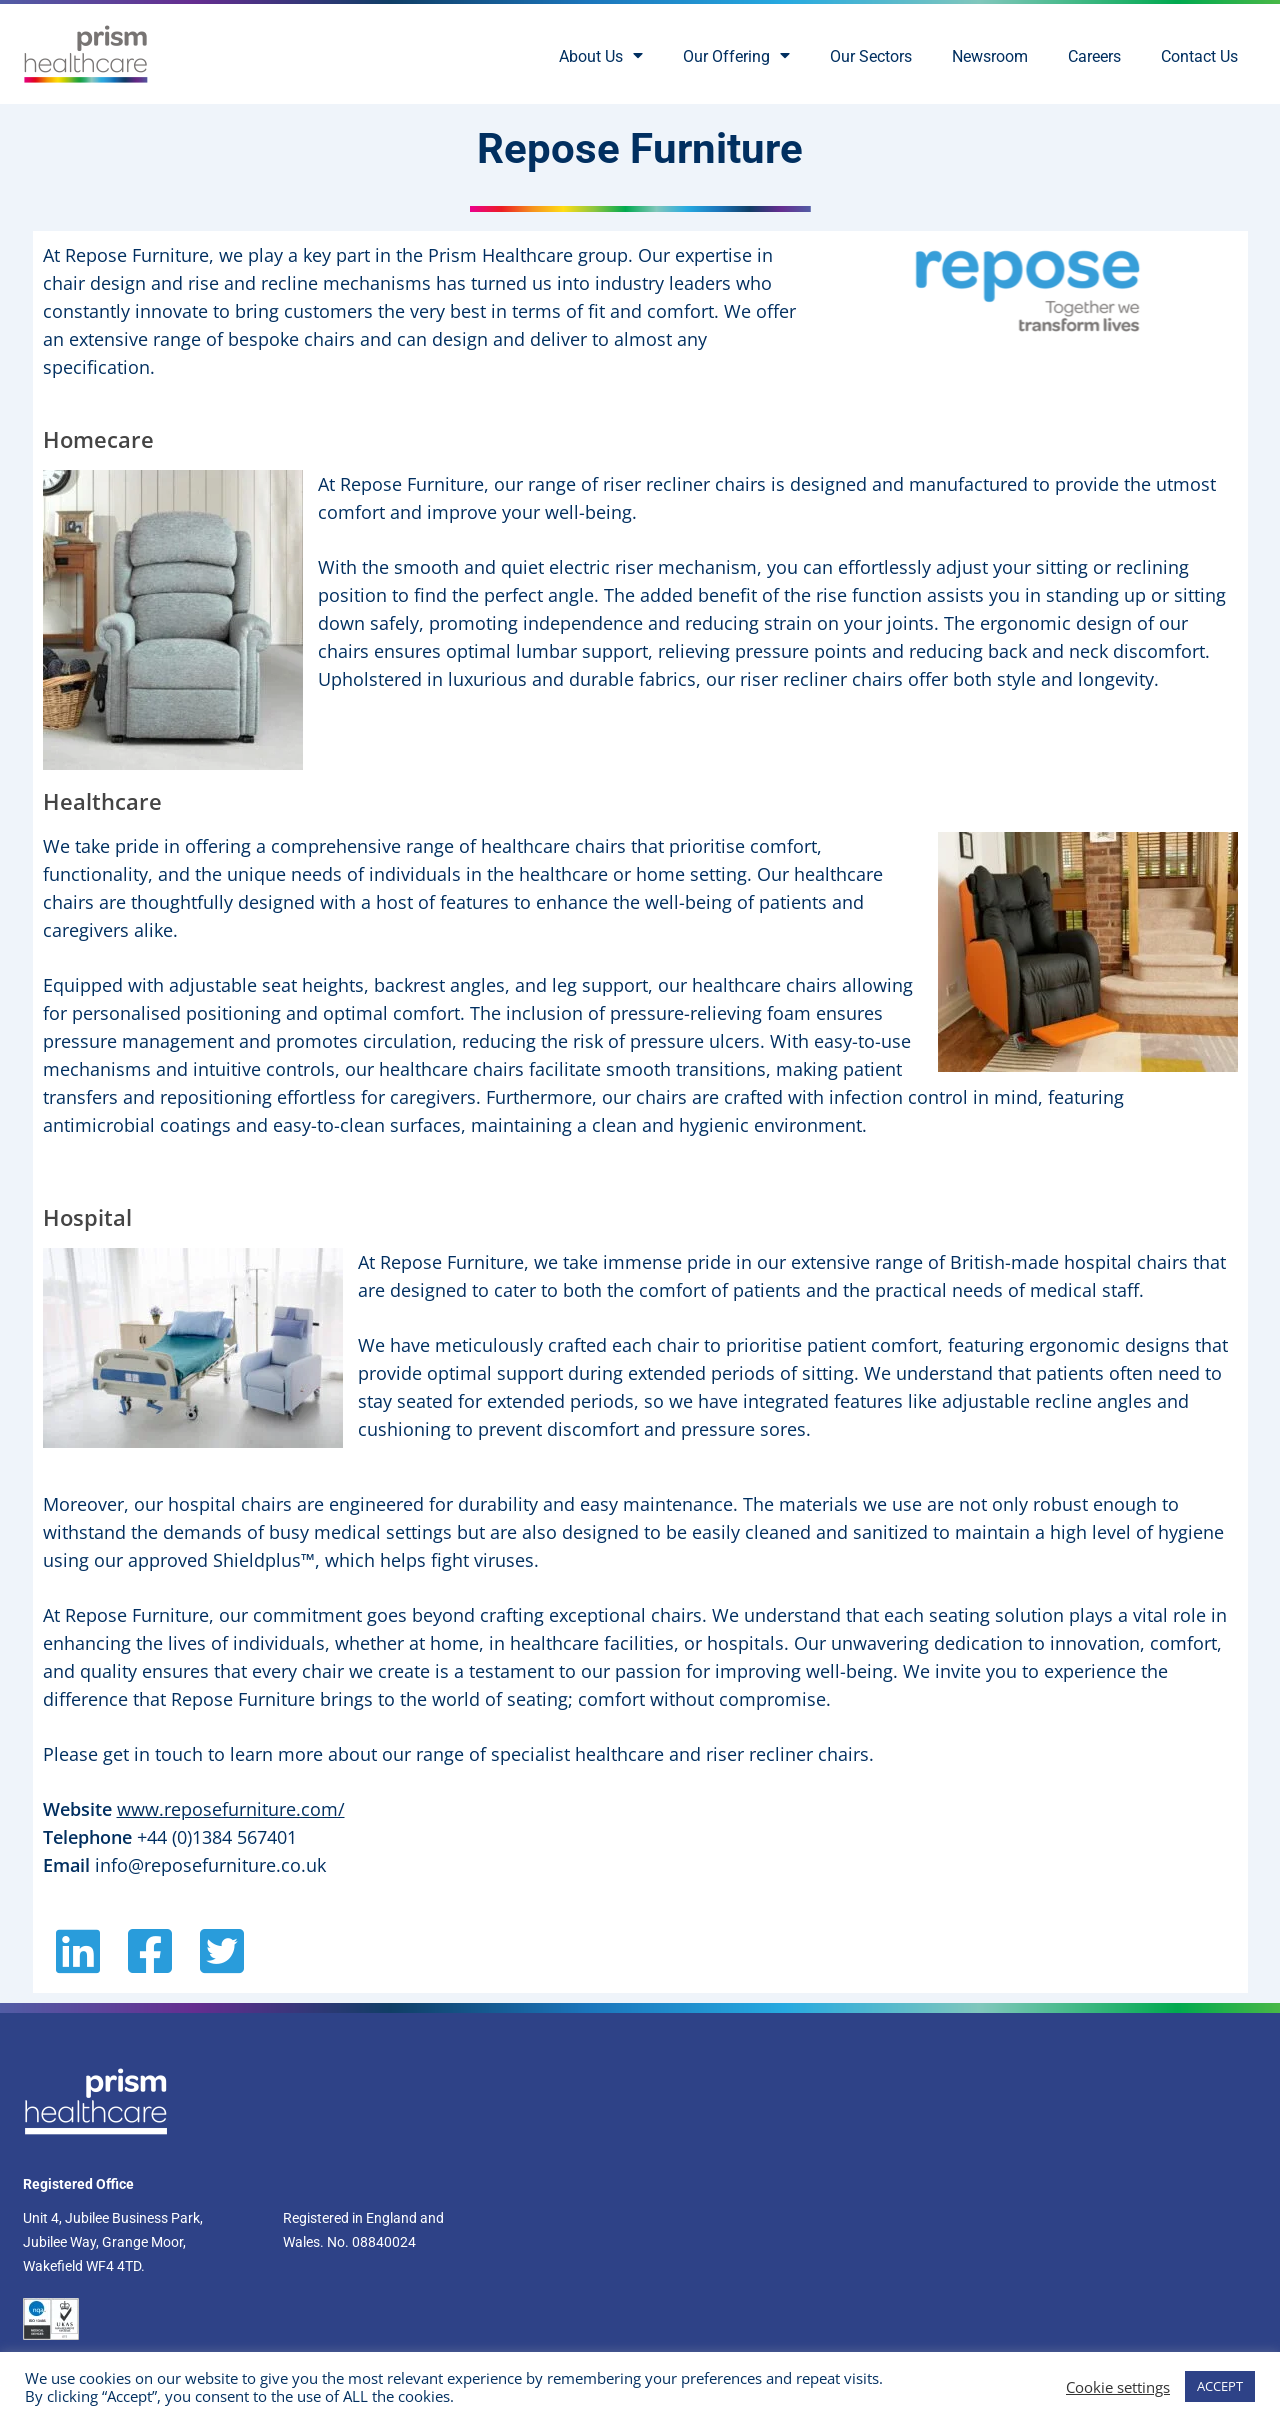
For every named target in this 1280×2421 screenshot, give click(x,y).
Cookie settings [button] (1118, 2387)
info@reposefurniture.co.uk (210, 1865)
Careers (1094, 56)
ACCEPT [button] (1220, 2386)
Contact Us (1199, 56)
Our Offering (736, 57)
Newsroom (990, 56)
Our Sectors (871, 56)
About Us (601, 57)
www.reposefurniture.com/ (231, 1809)
